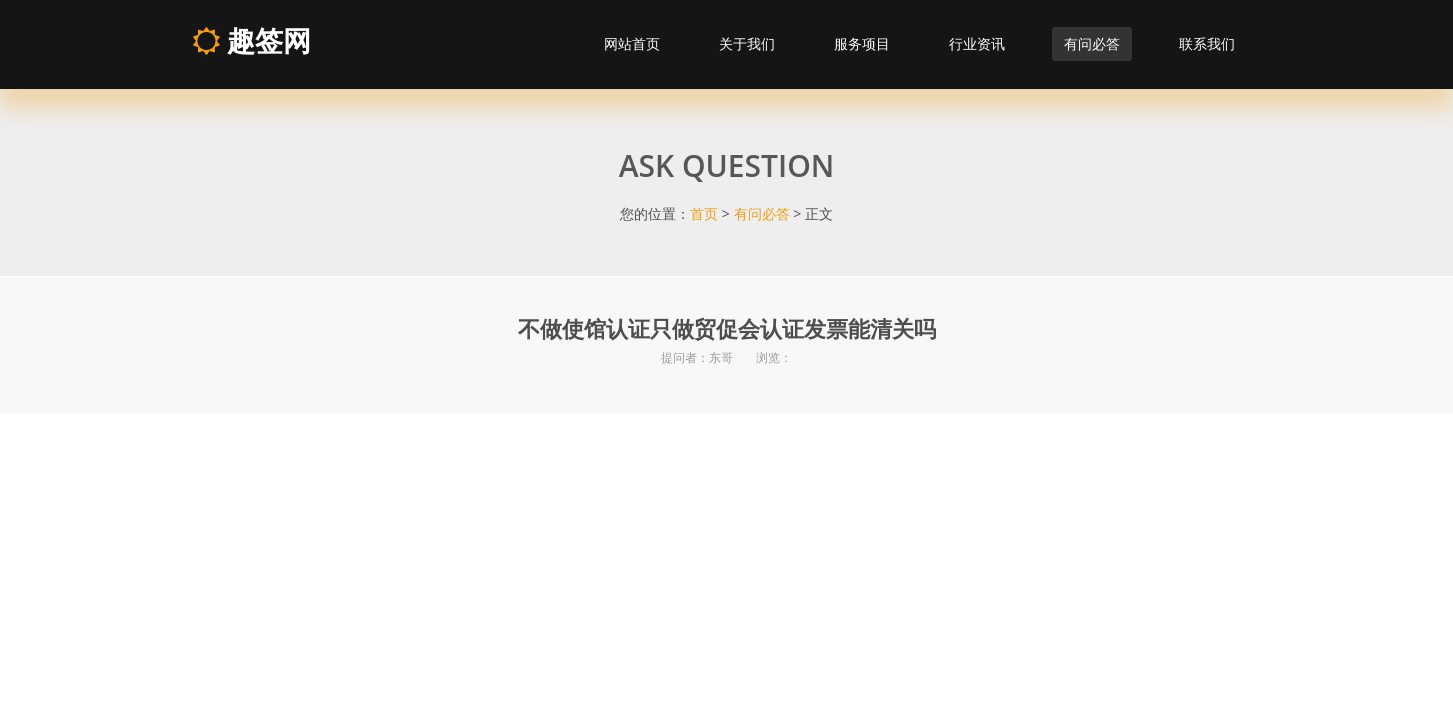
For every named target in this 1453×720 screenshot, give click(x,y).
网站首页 (632, 43)
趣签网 (251, 40)
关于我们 (747, 43)
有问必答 (1092, 43)
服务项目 (862, 43)
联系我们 (1207, 43)
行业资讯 (977, 43)
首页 (704, 213)
